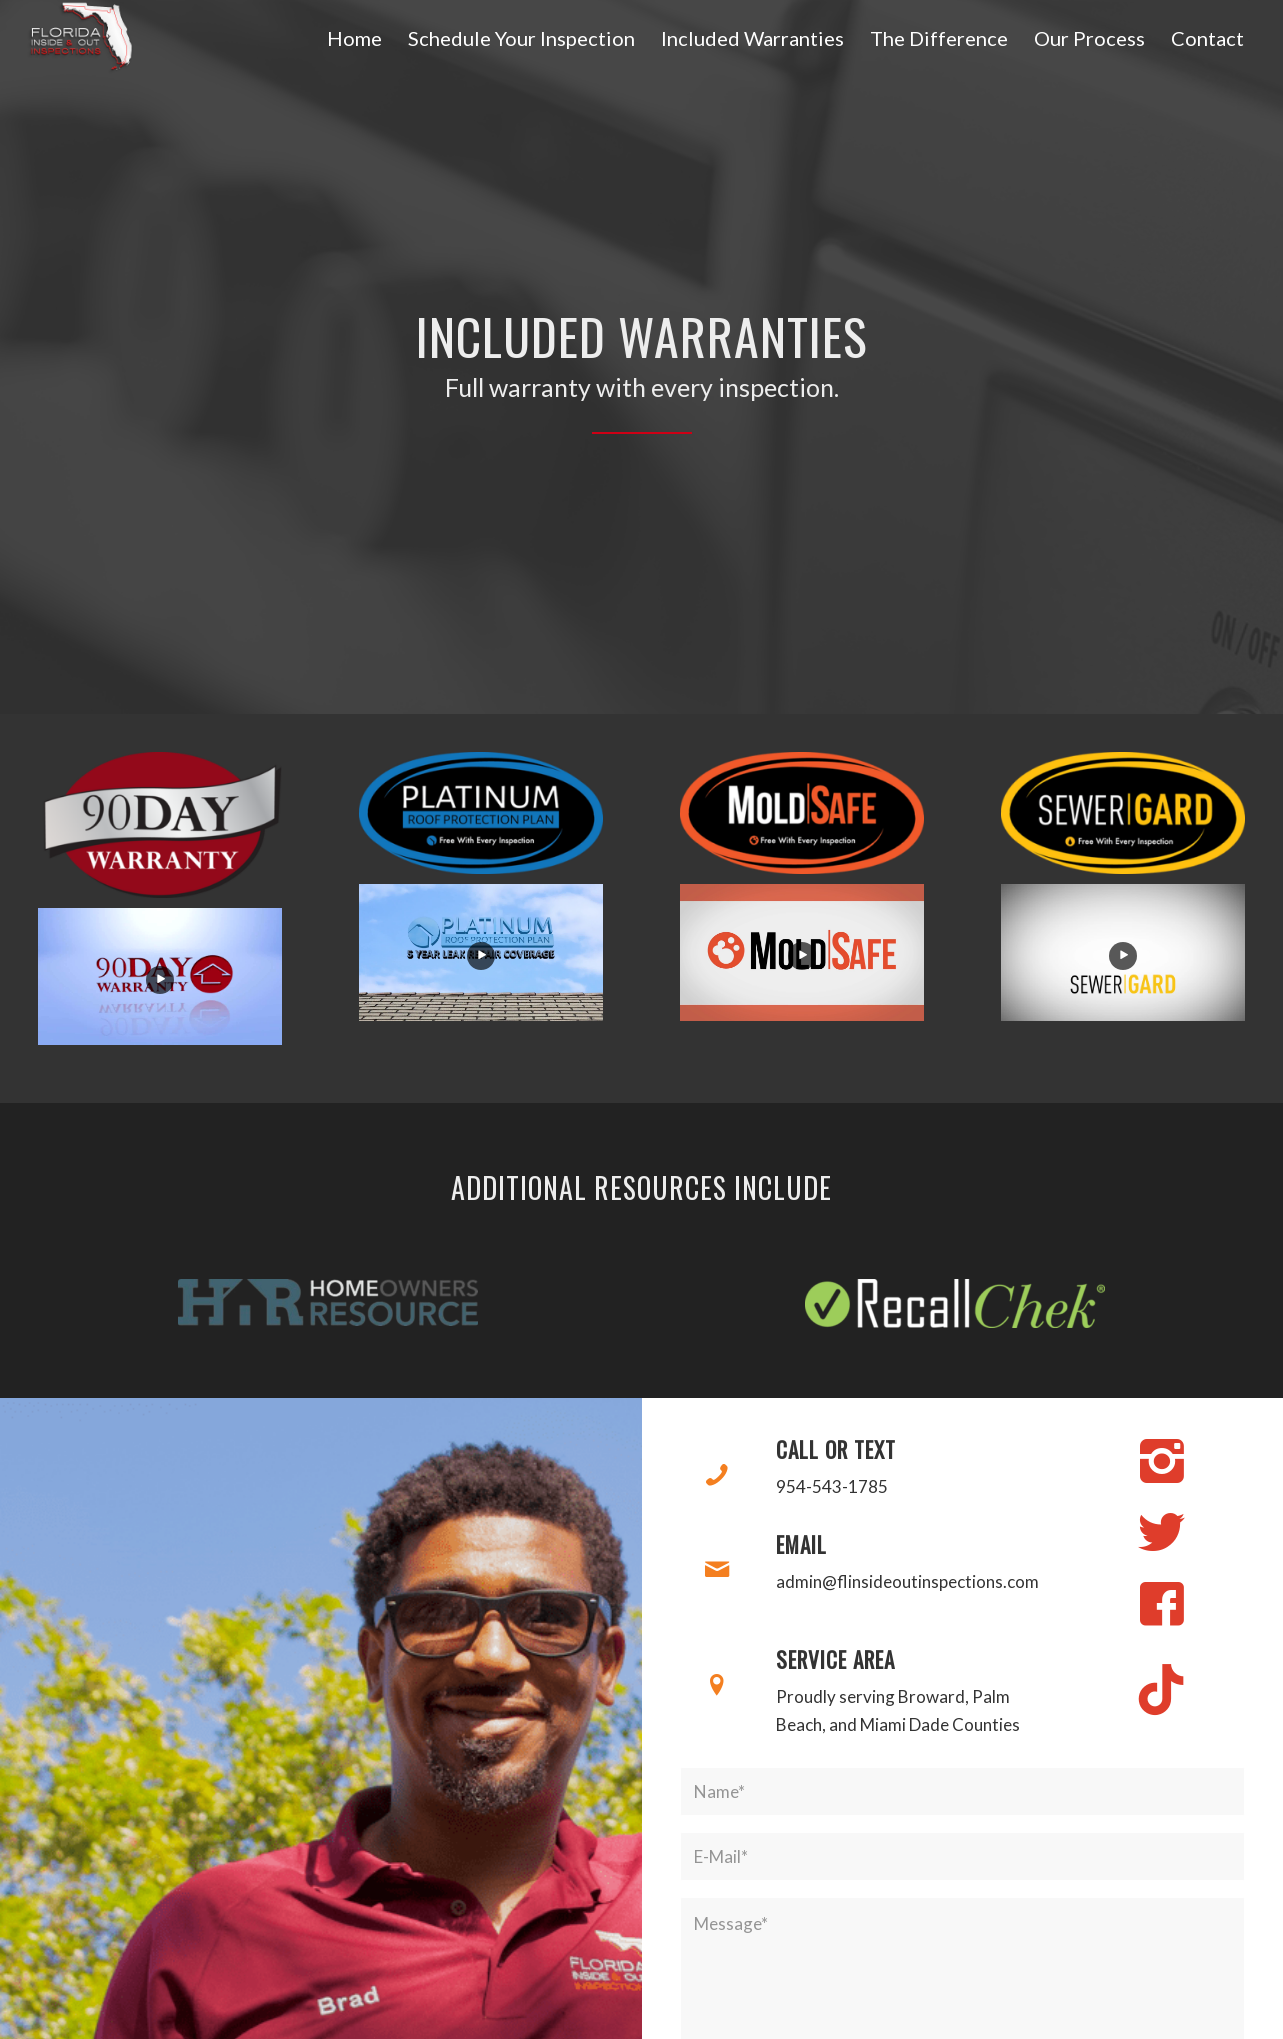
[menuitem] (354, 38)
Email (801, 1544)
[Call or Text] (717, 1475)
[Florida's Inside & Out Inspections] (80, 37)
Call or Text (836, 1449)
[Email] (717, 1570)
